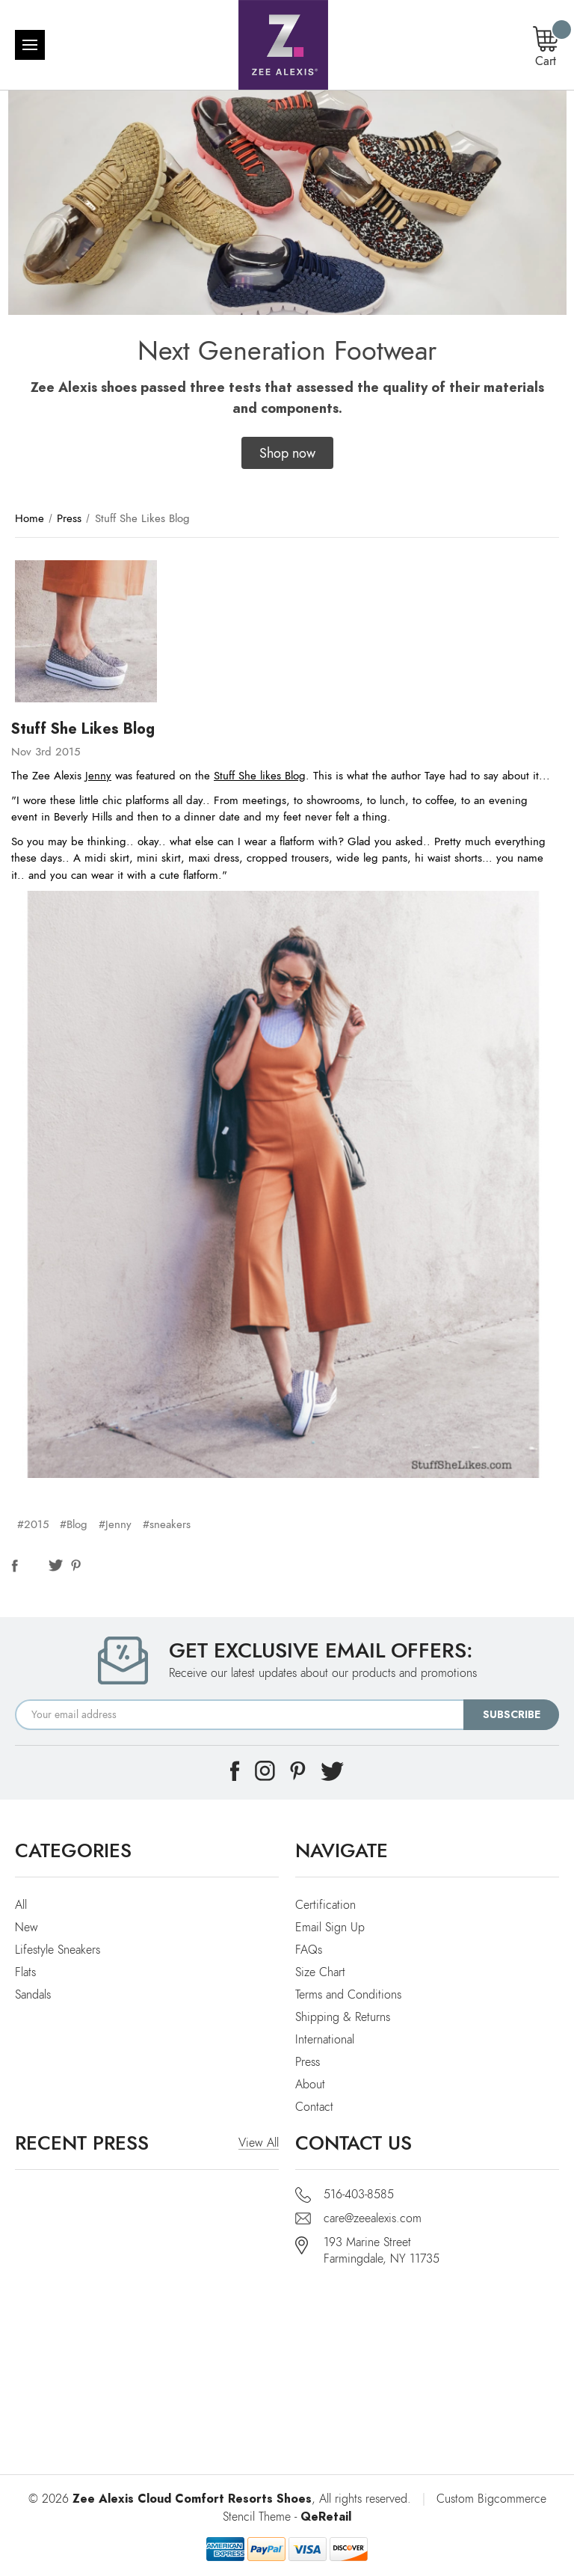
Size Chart (320, 1972)
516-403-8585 (359, 2195)
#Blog (73, 1524)
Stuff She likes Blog (260, 775)
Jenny (98, 775)
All (21, 1905)
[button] (287, 453)
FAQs (308, 1950)
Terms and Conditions (348, 1995)
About (310, 2085)
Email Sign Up (330, 1927)
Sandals (33, 1995)
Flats (25, 1972)
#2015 (33, 1524)
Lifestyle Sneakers (57, 1950)
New (26, 1927)
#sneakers (167, 1524)
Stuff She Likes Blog (83, 728)
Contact (314, 2107)
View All (258, 2143)
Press (307, 2062)
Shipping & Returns (342, 2017)
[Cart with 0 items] (545, 48)
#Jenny (115, 1524)
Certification (325, 1905)
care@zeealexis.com (373, 2218)
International (324, 2040)
